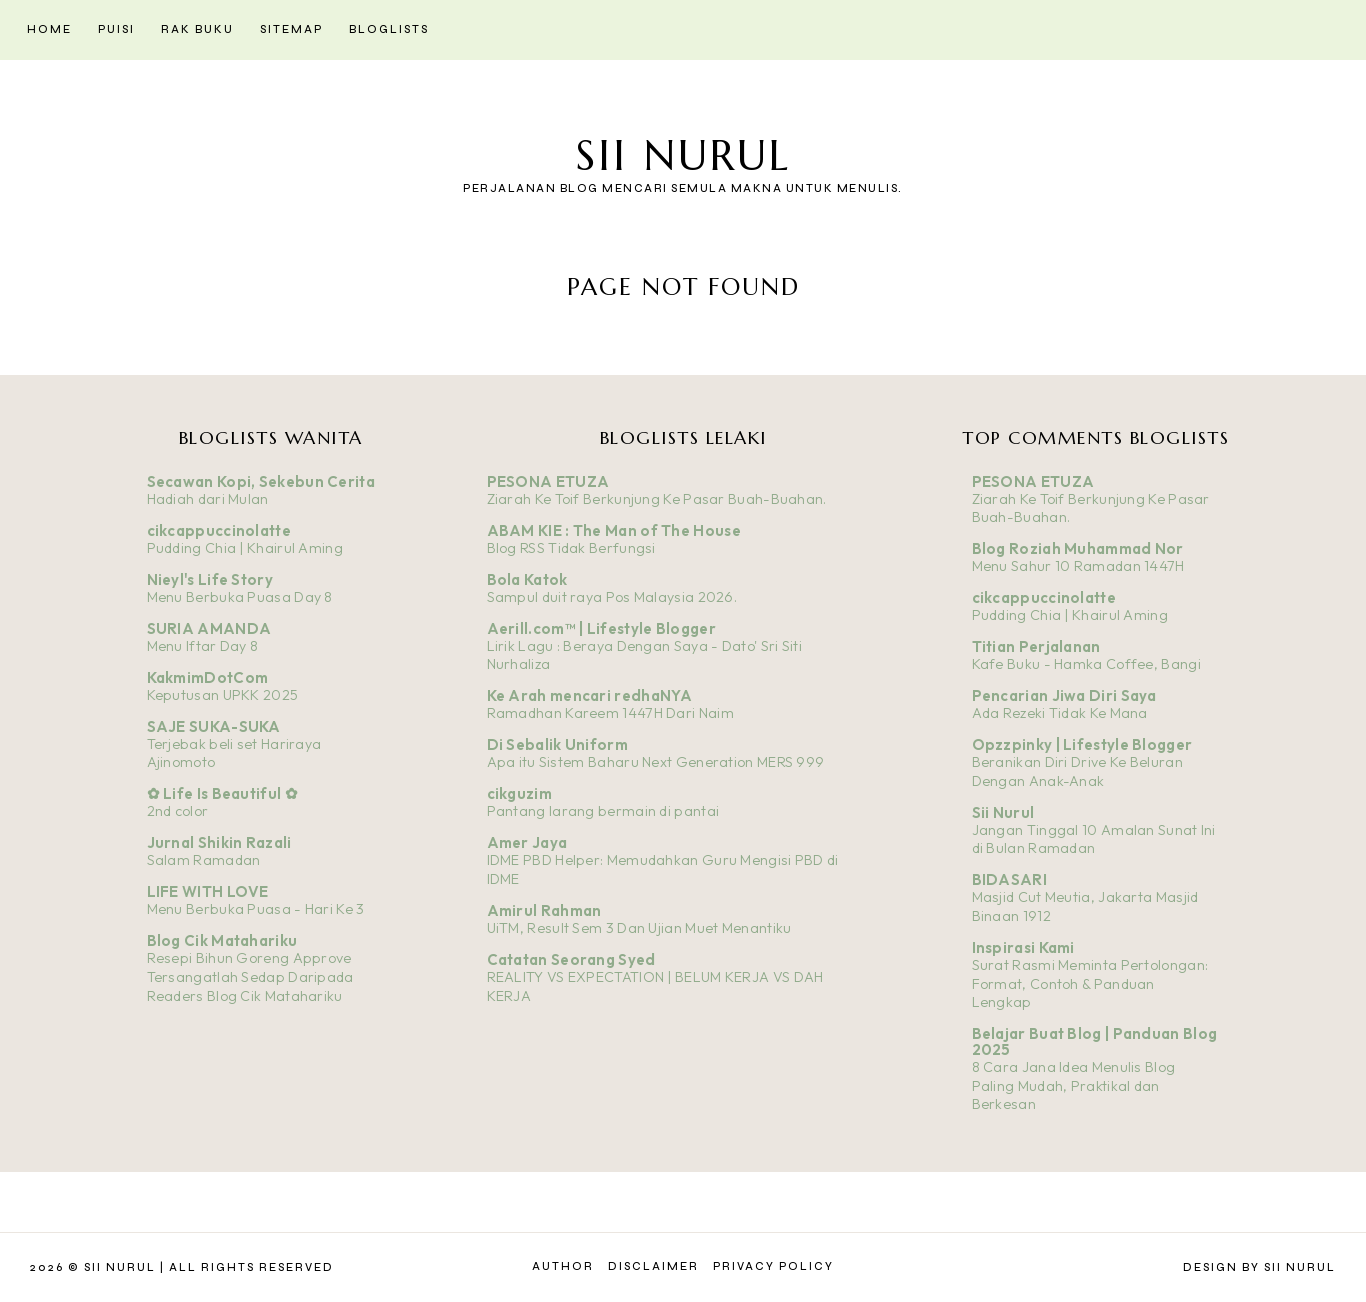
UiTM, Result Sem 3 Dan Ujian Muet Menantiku (639, 928)
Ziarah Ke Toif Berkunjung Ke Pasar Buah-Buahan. (657, 499)
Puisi (116, 29)
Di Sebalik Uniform (557, 744)
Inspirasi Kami (1023, 947)
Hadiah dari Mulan (208, 499)
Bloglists (389, 29)
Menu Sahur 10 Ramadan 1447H (1078, 566)
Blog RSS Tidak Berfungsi (571, 548)
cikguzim (519, 793)
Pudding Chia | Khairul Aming (245, 548)
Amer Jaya (527, 842)
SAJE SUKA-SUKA (214, 726)
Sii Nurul (683, 155)
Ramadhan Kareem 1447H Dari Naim (610, 713)
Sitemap (291, 29)
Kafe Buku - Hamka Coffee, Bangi (1086, 664)
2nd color (178, 811)
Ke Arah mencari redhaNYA (590, 695)
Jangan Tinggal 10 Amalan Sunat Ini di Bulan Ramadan (1094, 839)
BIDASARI (1009, 879)
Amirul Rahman (544, 910)
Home (49, 29)
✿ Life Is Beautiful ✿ (222, 793)
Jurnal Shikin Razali (219, 842)
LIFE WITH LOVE (208, 891)
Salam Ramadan (204, 860)
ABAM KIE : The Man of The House (614, 530)
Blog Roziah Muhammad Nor (1078, 548)
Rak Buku (197, 29)
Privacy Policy (773, 1266)
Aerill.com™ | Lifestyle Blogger (601, 628)
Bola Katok (527, 579)
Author (563, 1266)
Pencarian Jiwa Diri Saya (1064, 695)
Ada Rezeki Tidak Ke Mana (1060, 713)
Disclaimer (653, 1266)
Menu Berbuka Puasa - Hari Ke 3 (256, 909)
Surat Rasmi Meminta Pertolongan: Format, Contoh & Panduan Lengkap (1090, 983)
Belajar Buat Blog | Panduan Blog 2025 (1095, 1041)
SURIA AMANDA (209, 628)
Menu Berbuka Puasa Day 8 (240, 597)
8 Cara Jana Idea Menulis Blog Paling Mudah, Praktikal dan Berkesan (1074, 1085)
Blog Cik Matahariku (222, 940)
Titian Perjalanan (1036, 646)
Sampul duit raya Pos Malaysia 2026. (612, 597)
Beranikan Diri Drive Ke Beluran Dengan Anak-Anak (1077, 771)
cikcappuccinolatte (219, 530)
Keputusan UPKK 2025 (223, 695)
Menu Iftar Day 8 (203, 646)
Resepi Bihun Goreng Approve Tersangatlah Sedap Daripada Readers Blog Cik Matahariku (250, 976)
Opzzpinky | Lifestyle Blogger (1082, 744)
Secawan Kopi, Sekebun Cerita (261, 481)
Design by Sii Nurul (1259, 1267)
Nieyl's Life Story (210, 579)
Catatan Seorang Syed (571, 959)
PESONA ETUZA (548, 481)
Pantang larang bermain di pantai (603, 811)
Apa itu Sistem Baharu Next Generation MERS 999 (656, 762)
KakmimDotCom (208, 677)
